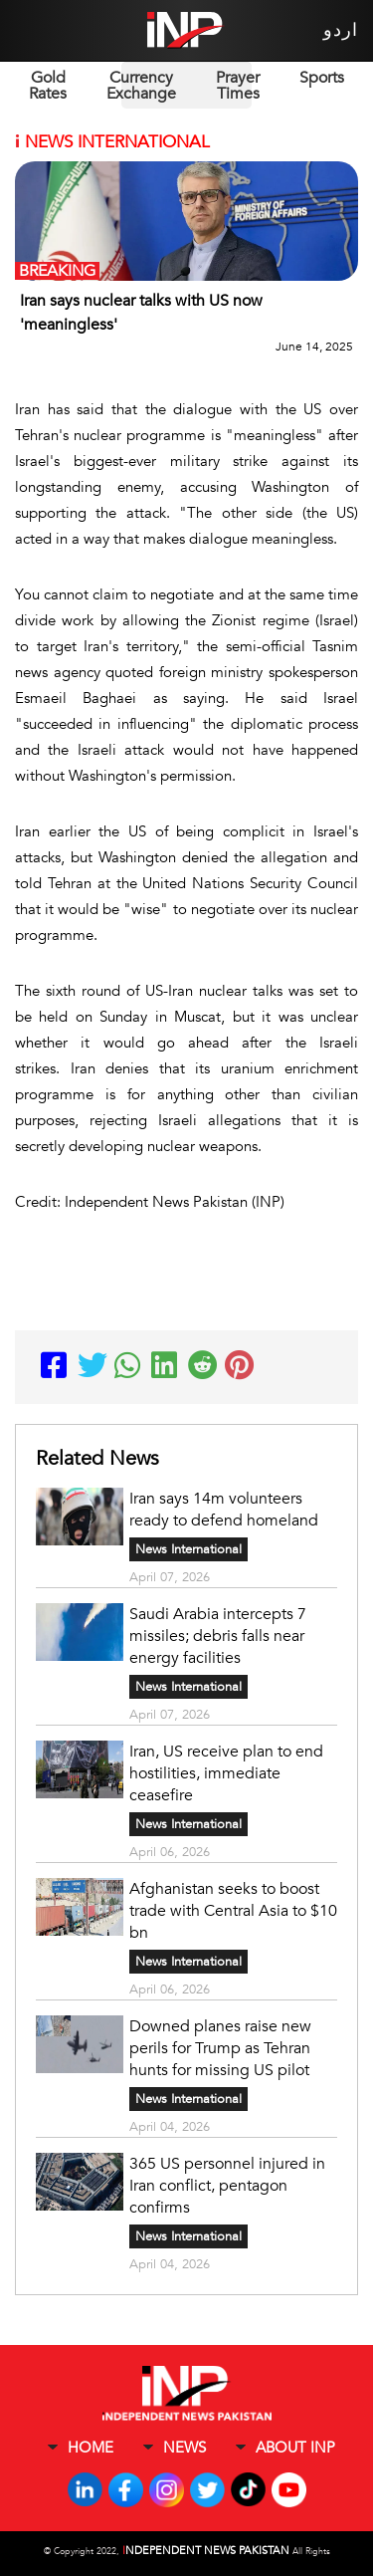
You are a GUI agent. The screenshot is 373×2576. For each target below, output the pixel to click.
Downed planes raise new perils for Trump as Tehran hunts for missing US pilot (220, 2048)
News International (188, 1549)
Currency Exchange (141, 86)
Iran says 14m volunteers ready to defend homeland (223, 1509)
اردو (340, 30)
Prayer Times (238, 86)
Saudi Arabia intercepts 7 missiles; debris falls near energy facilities (217, 1636)
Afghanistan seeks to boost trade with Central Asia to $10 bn (233, 1911)
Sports (321, 78)
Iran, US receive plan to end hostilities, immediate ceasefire (226, 1773)
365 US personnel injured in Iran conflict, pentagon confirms (227, 2186)
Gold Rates (48, 86)
